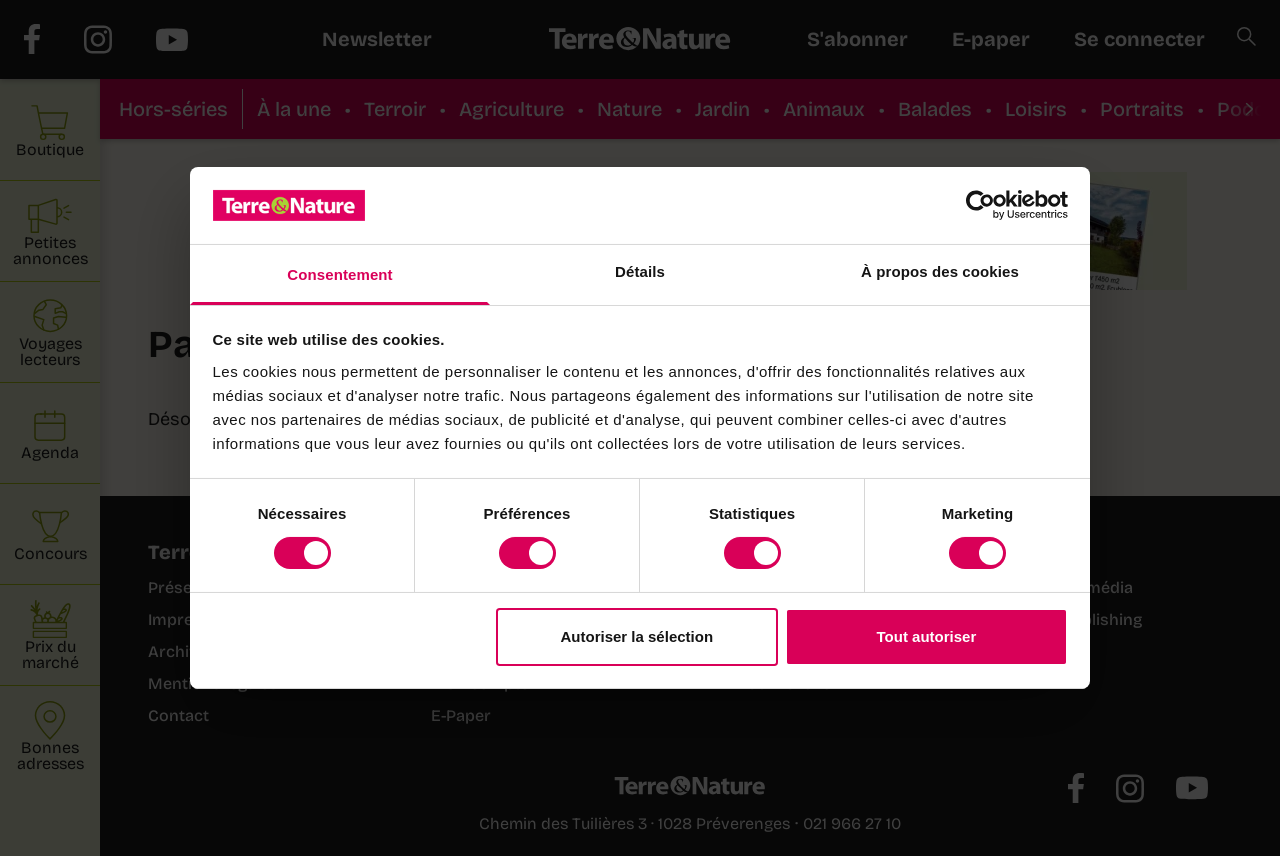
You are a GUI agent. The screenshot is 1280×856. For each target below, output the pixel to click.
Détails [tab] (640, 271)
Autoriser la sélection (637, 636)
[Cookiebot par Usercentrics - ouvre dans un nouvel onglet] (980, 205)
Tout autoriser (927, 636)
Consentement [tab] (339, 274)
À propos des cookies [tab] (940, 271)
